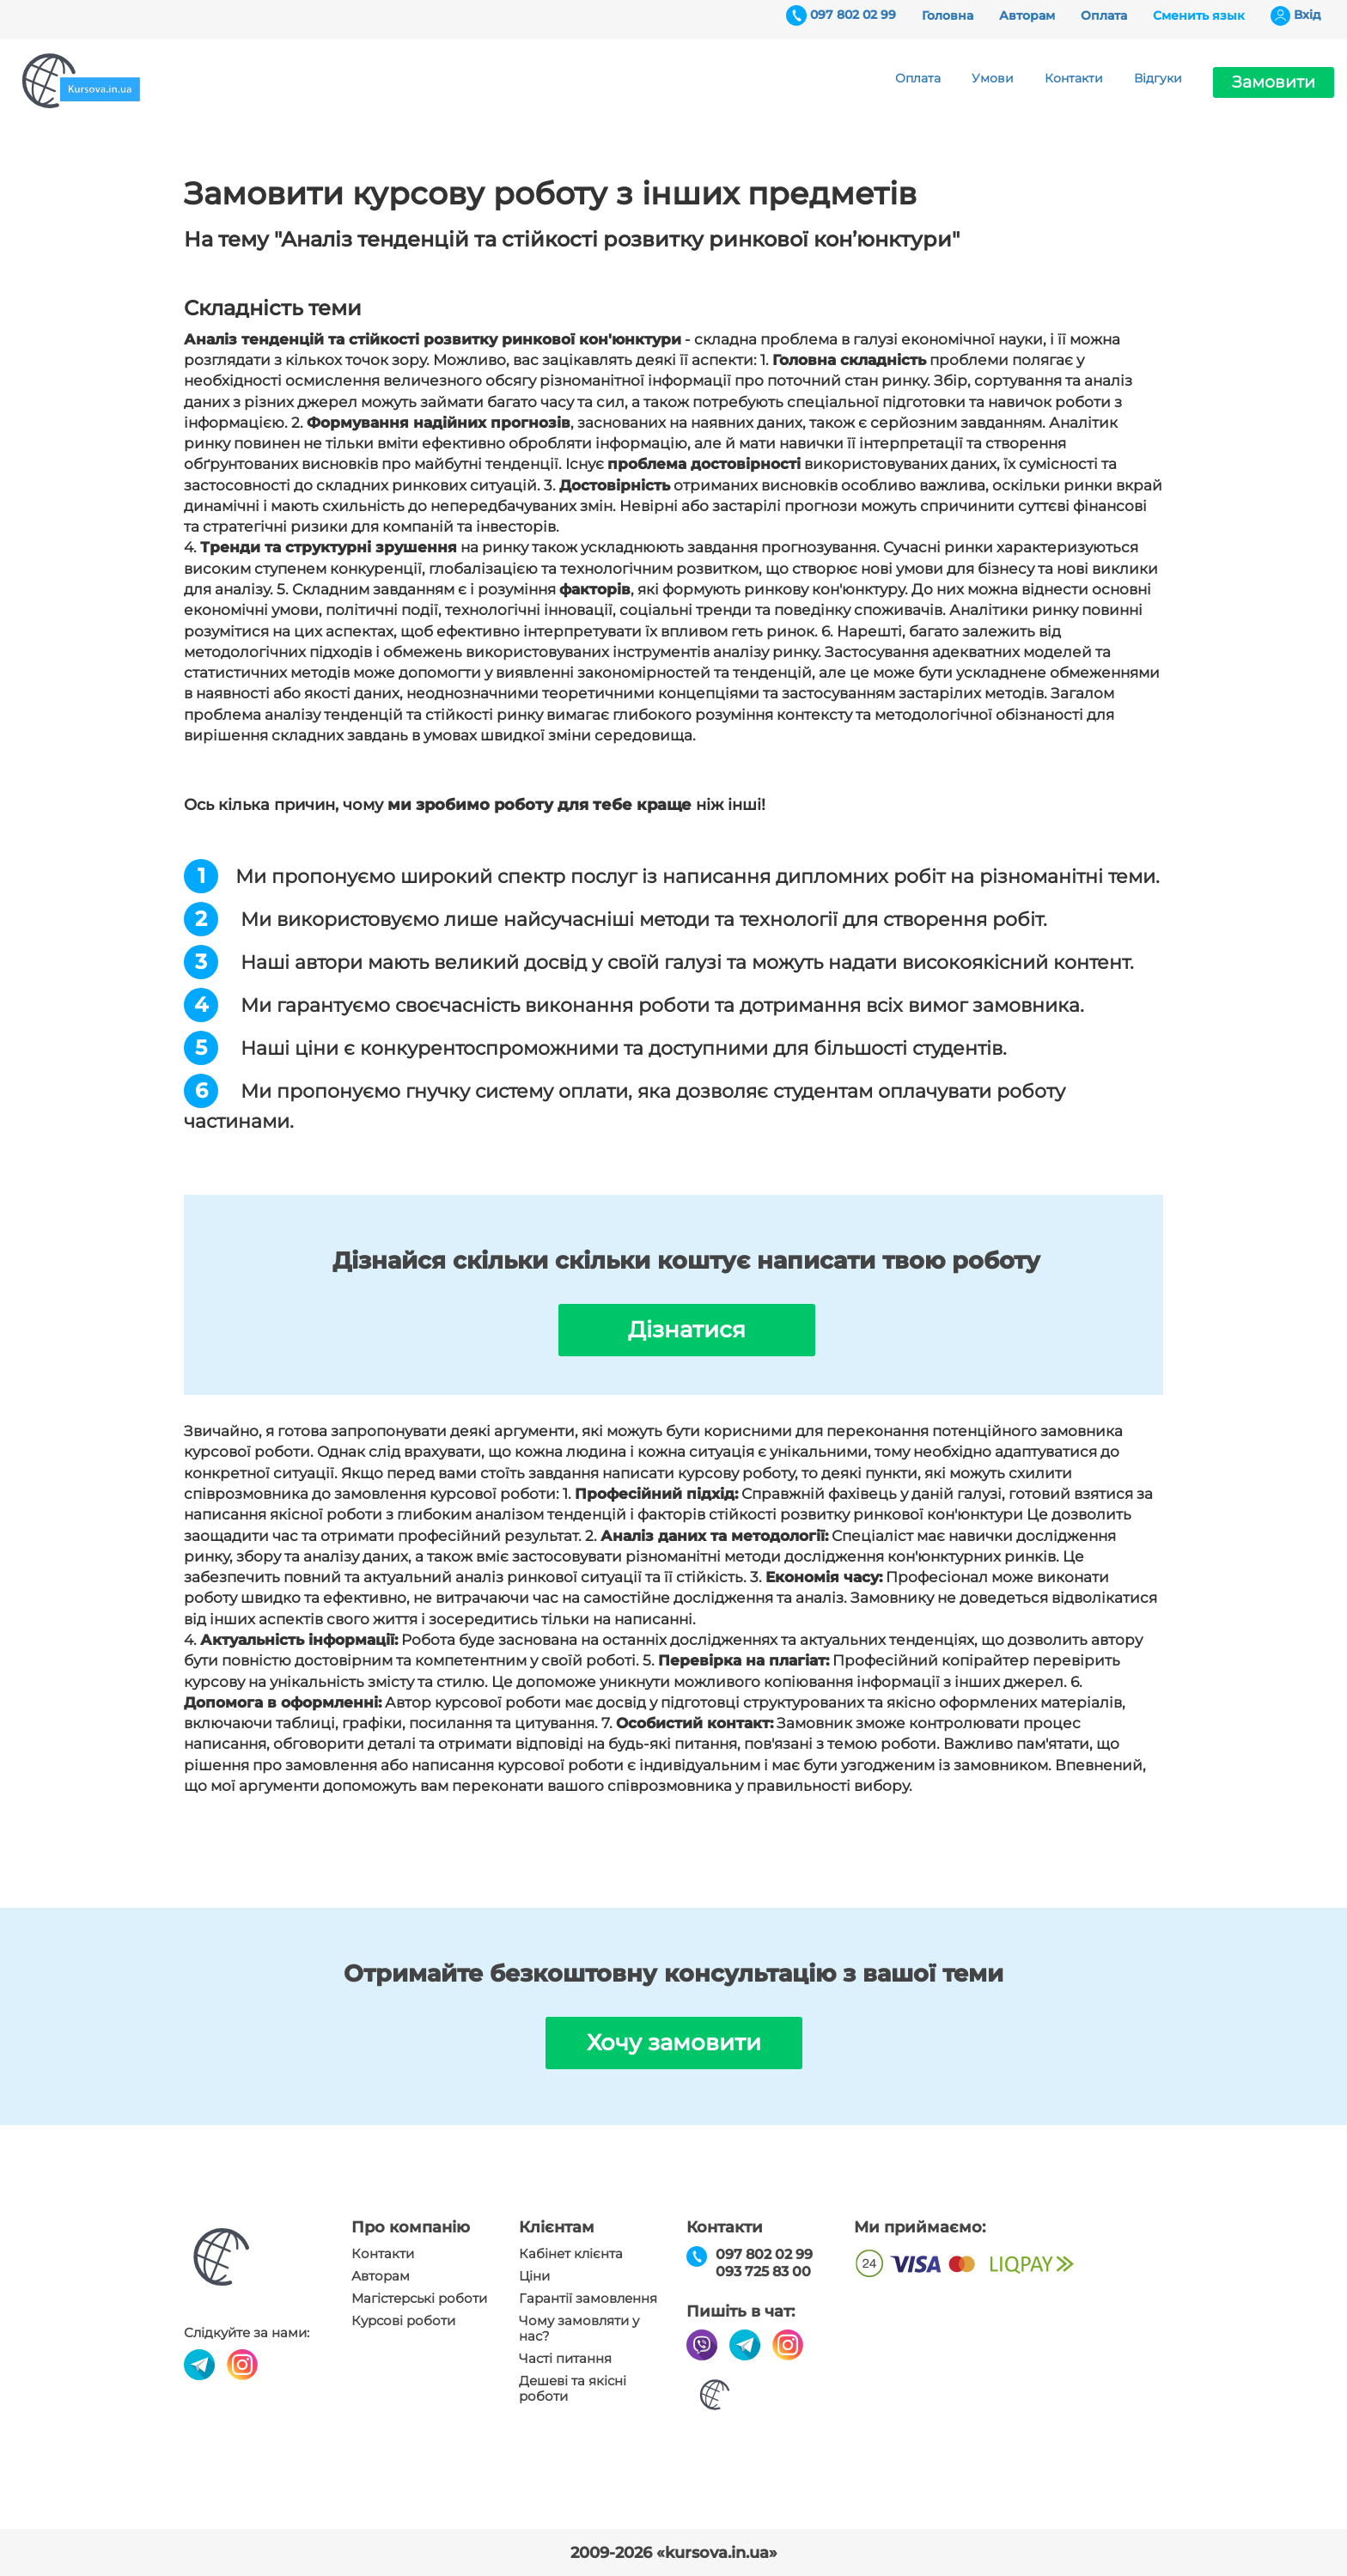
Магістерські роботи (419, 2298)
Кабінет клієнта (571, 2254)
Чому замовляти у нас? (579, 2328)
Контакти (1074, 78)
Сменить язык (1199, 15)
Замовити (1273, 82)
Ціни (534, 2276)
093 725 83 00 (763, 2271)
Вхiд (1307, 14)
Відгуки (1158, 78)
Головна (947, 15)
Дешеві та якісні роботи (572, 2388)
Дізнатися (687, 1329)
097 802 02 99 (853, 14)
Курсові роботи (403, 2321)
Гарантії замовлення (588, 2298)
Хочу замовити (674, 2042)
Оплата (1104, 15)
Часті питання (565, 2358)
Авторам (1027, 15)
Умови (993, 78)
